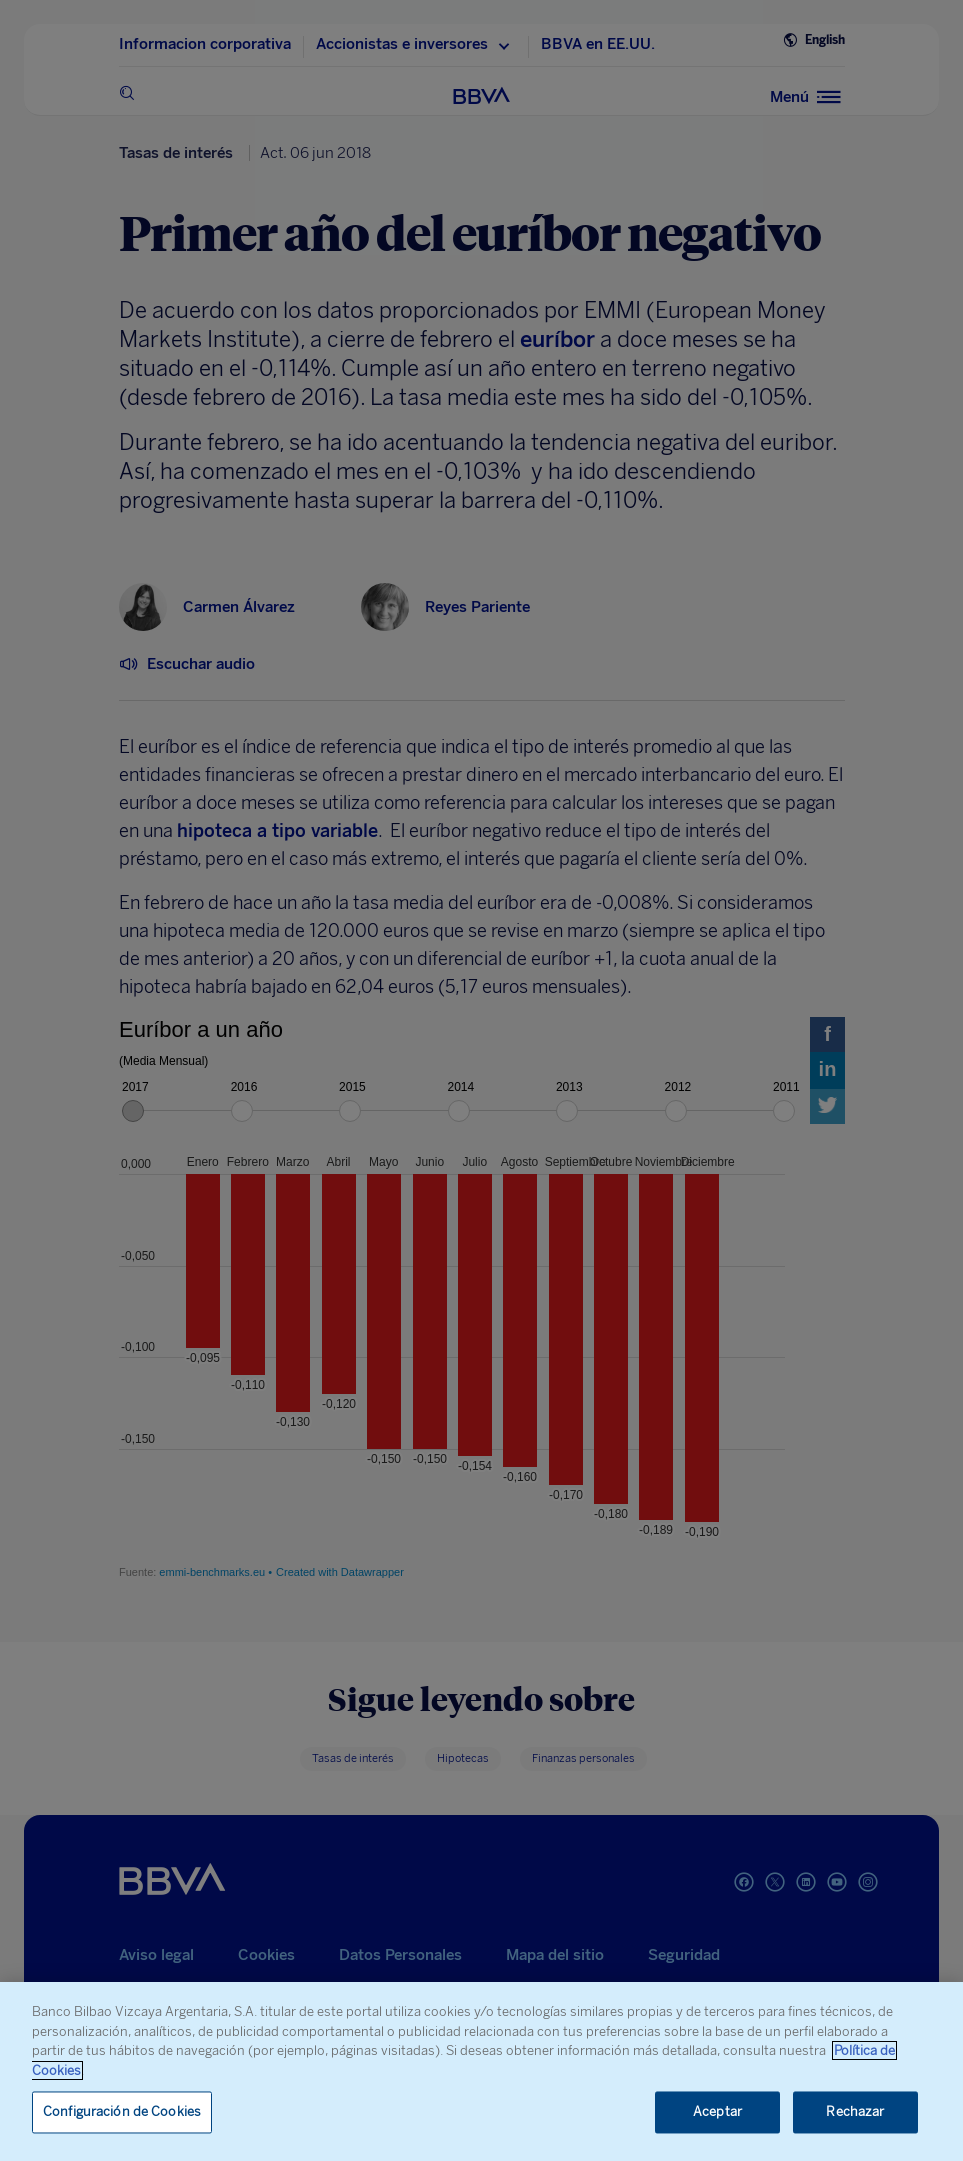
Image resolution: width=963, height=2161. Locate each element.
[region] (481, 2071)
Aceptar (717, 2112)
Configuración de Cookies (122, 2112)
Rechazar (855, 2112)
